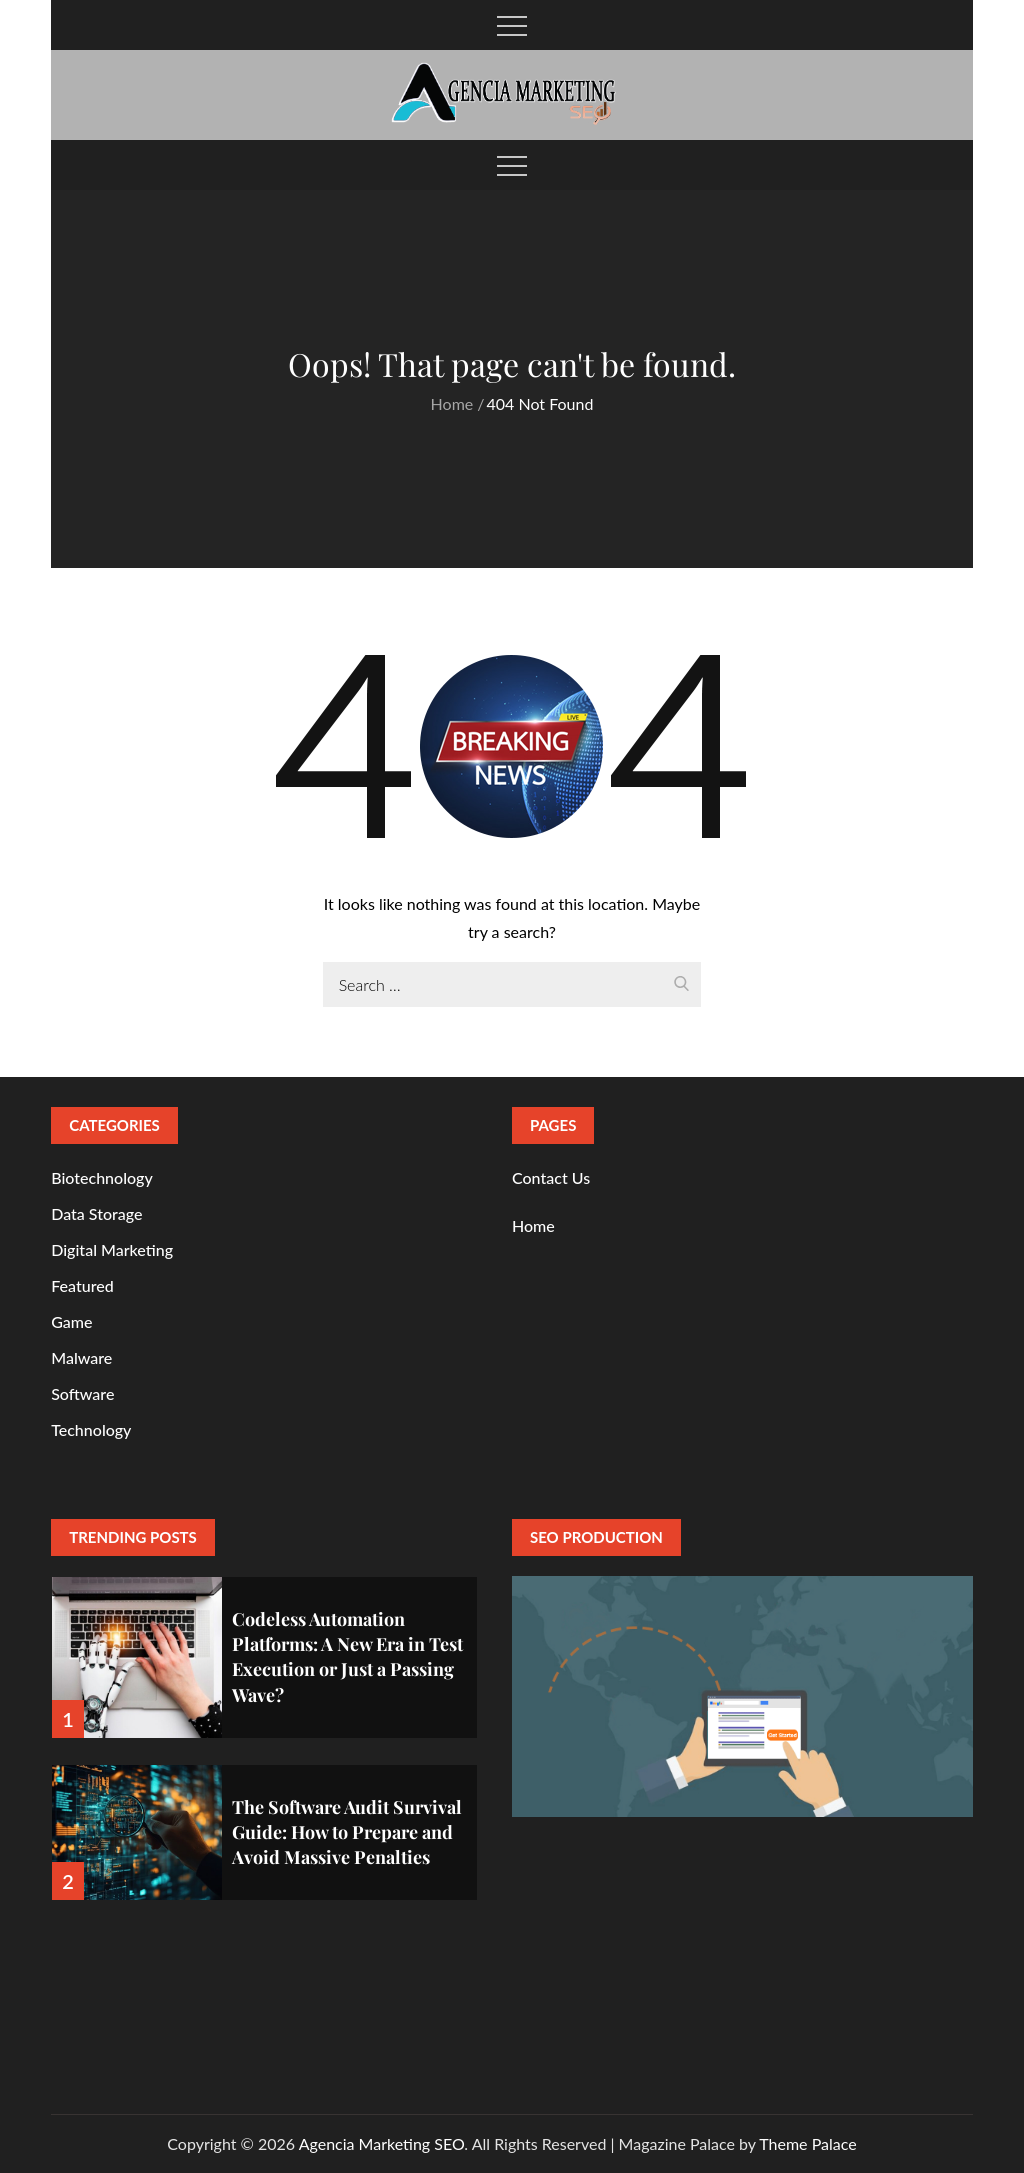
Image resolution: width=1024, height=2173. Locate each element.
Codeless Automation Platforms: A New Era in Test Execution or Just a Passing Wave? (347, 1657)
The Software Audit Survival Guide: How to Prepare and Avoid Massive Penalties (347, 1832)
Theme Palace (807, 2143)
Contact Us (551, 1177)
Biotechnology (102, 1177)
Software (82, 1393)
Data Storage (96, 1213)
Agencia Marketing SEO (382, 2143)
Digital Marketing (112, 1249)
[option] (264, 1645)
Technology (91, 1429)
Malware (81, 1357)
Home (533, 1225)
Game (71, 1321)
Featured (82, 1285)
